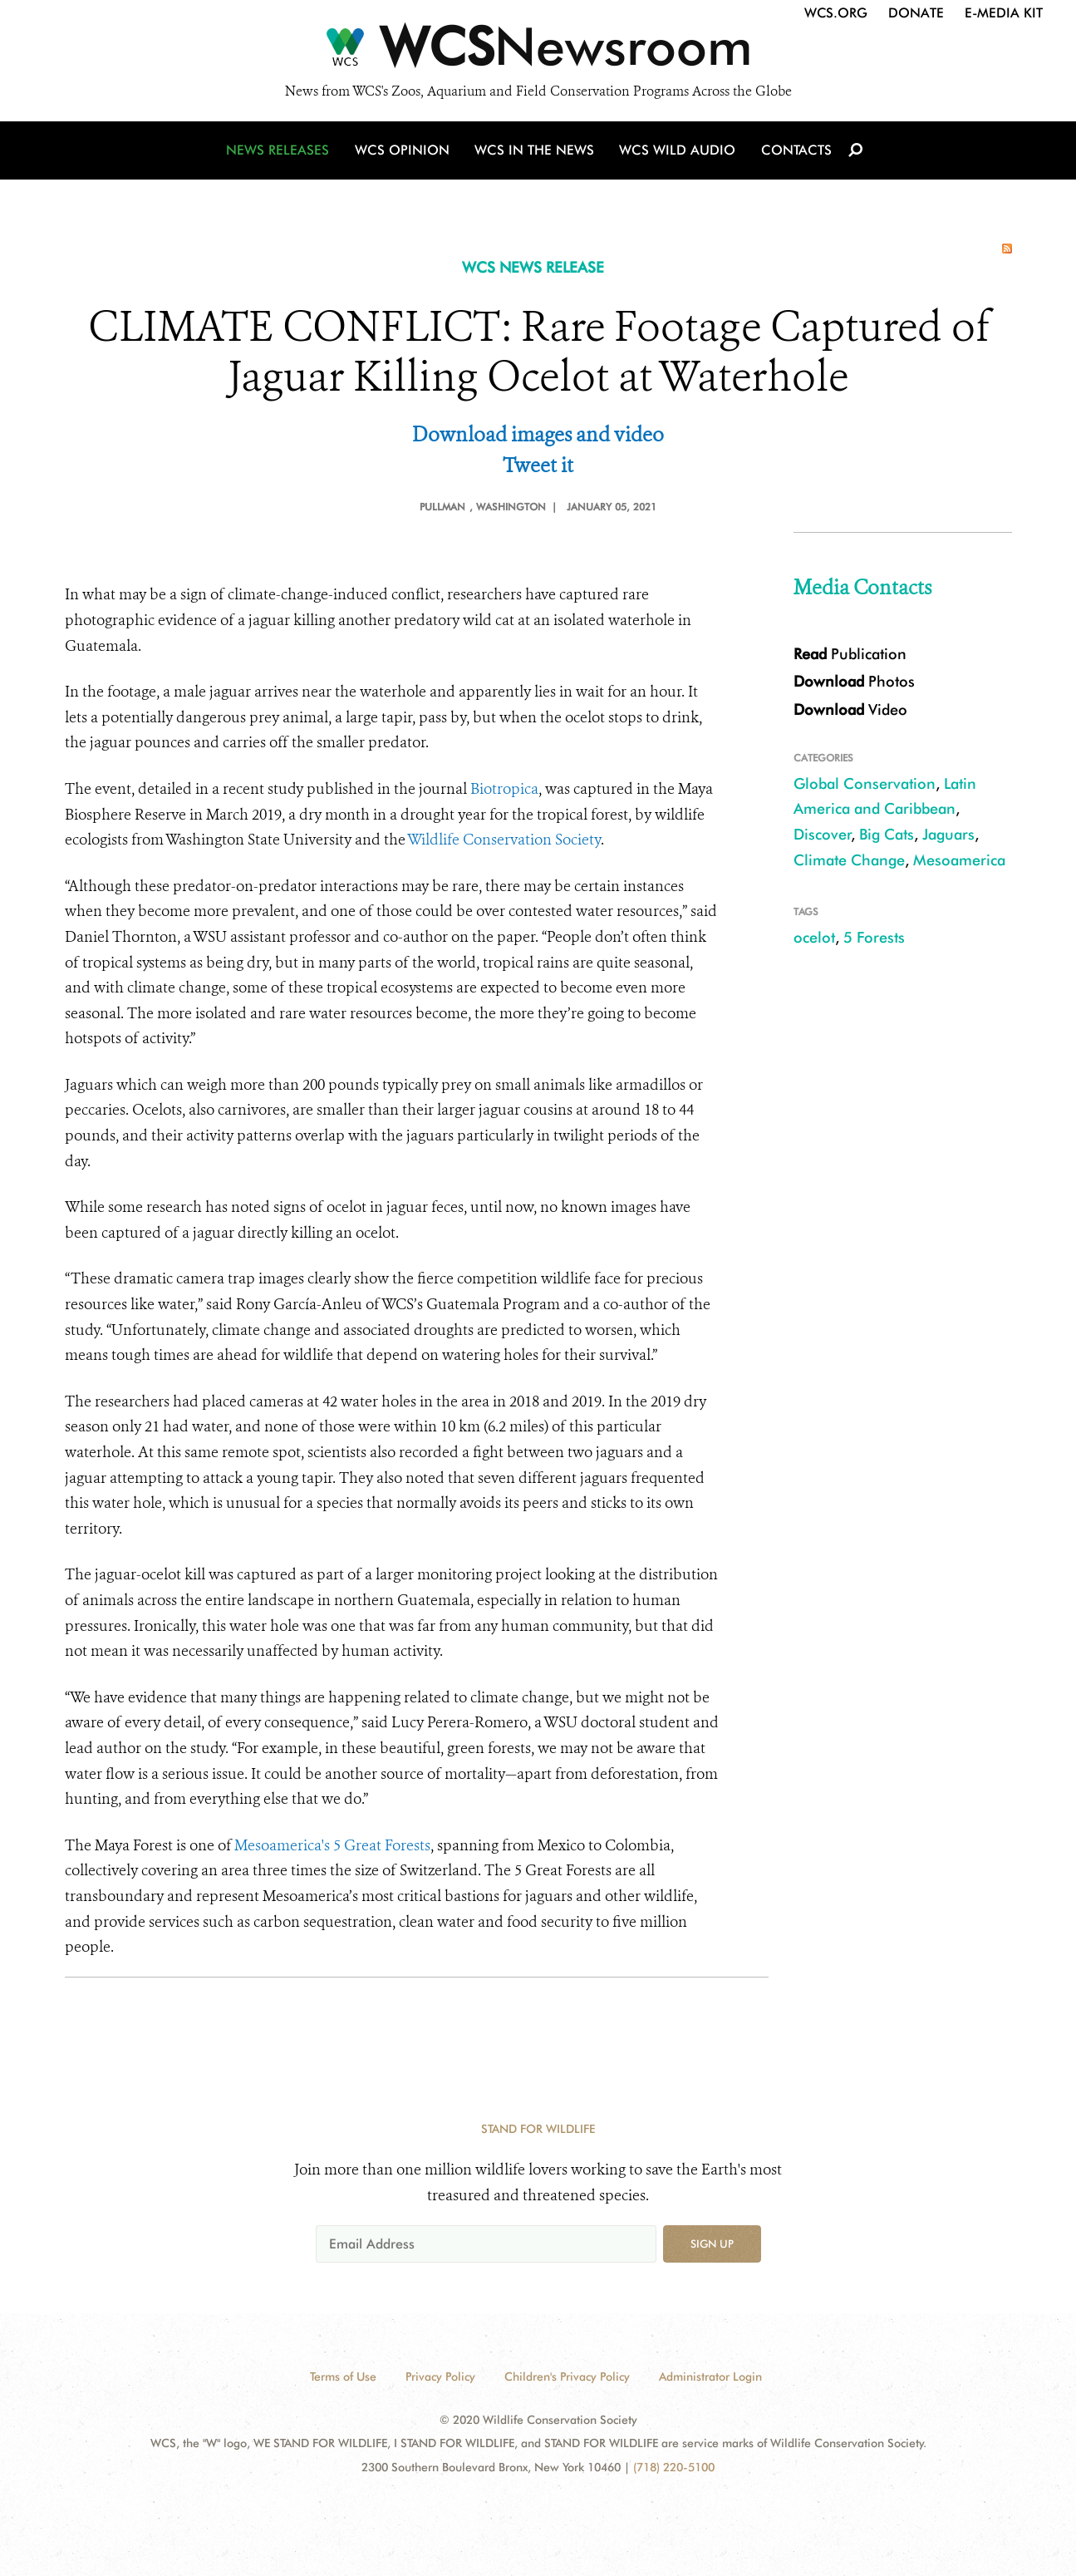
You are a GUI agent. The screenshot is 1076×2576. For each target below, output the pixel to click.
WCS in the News (535, 152)
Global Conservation (864, 783)
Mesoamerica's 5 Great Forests (332, 1845)
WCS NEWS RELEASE (533, 267)
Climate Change (849, 860)
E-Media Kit (1004, 13)
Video (850, 709)
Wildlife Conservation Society (504, 840)
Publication (849, 653)
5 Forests (874, 937)
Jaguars (948, 834)
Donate (916, 13)
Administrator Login (710, 2376)
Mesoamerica (959, 860)
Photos (854, 681)
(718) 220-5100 (674, 2467)
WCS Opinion (404, 152)
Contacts (794, 152)
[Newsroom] (538, 51)
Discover (822, 834)
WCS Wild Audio (677, 152)
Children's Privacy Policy (567, 2376)
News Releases (280, 152)
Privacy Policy (440, 2376)
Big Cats (886, 834)
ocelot (814, 937)
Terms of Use (343, 2376)
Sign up (712, 2243)
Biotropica (504, 789)
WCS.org (835, 13)
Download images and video (538, 434)
